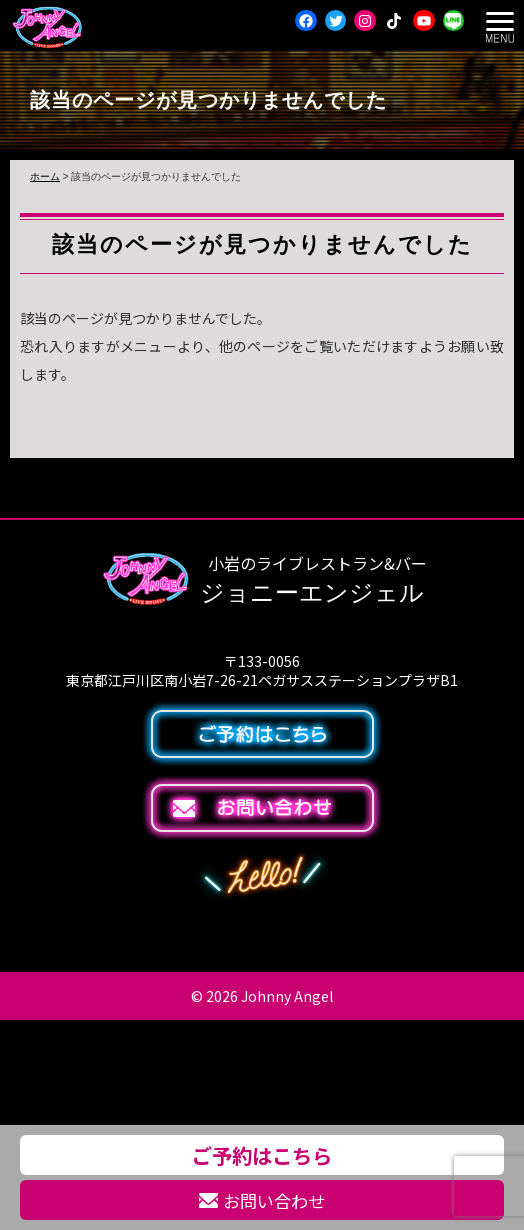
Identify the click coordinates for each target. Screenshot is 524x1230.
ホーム (45, 176)
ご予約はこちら (262, 1155)
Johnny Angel (287, 996)
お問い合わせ (262, 1200)
